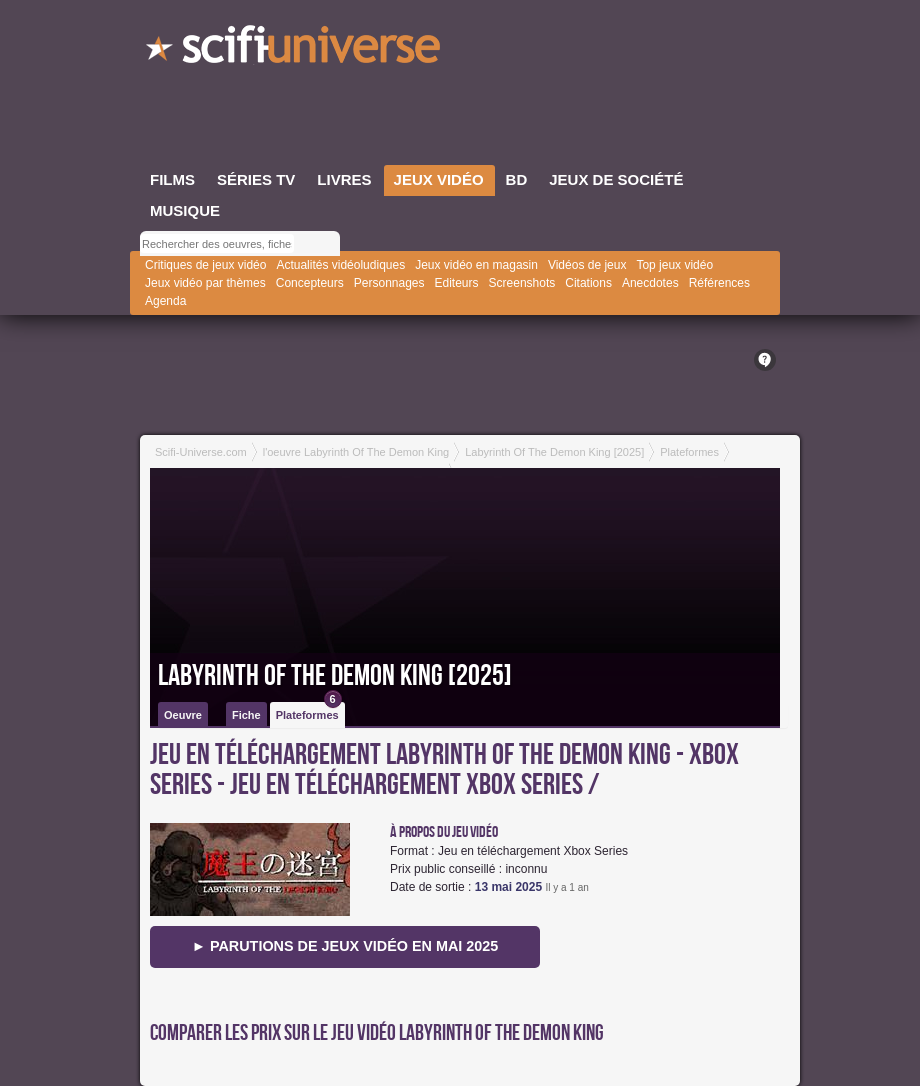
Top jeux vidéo (674, 265)
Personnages (389, 283)
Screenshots (522, 283)
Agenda (165, 301)
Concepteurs (310, 283)
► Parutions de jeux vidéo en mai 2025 (345, 946)
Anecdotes (650, 283)
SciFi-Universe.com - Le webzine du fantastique (295, 50)
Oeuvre (183, 715)
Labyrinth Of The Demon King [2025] (335, 676)
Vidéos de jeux (587, 265)
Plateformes (309, 711)
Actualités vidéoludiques (340, 265)
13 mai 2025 (508, 887)
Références (719, 283)
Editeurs (457, 283)
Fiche (246, 715)
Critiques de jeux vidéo (205, 265)
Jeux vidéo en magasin (476, 265)
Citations (588, 283)
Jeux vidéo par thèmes (205, 283)
